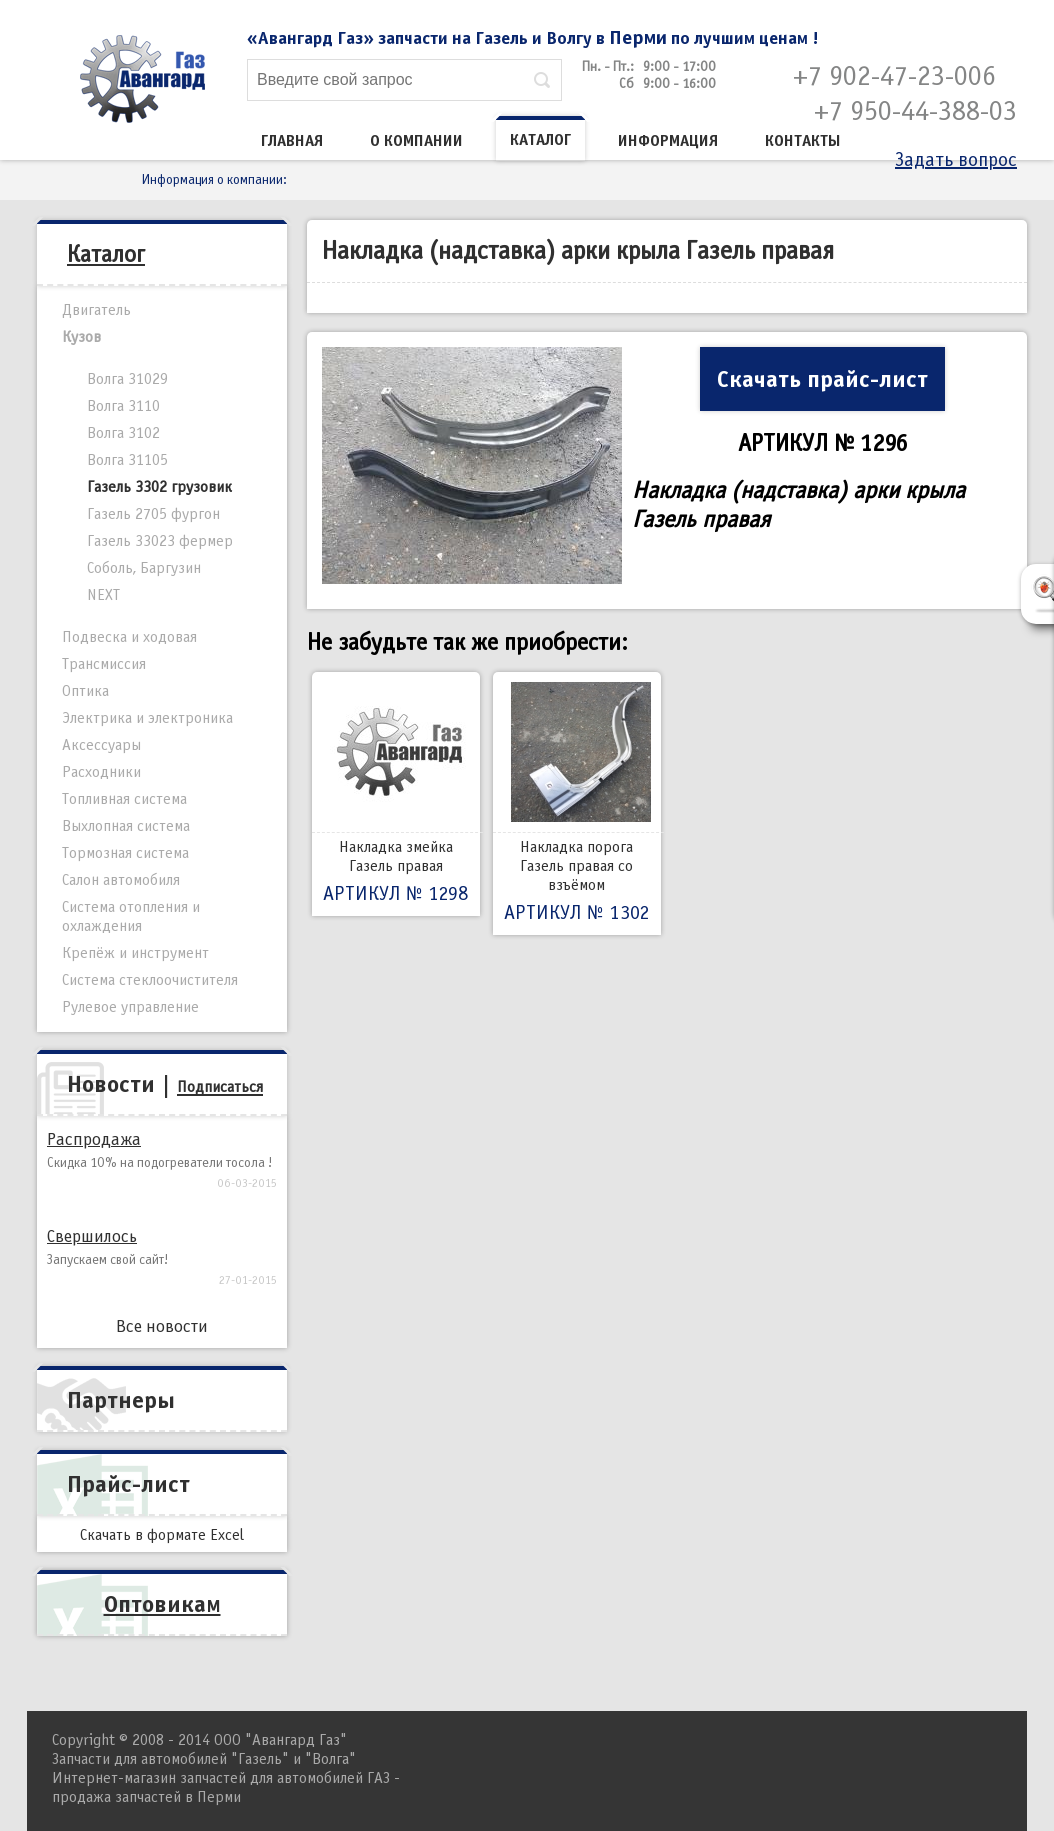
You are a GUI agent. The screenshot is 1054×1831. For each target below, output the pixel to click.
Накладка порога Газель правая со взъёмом (577, 803)
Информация (668, 141)
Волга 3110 (123, 406)
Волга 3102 (123, 433)
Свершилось (92, 1236)
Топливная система (124, 799)
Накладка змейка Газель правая (396, 794)
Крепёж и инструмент (135, 953)
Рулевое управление (130, 1007)
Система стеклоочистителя (150, 980)
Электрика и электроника (147, 718)
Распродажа (94, 1139)
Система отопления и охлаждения (131, 916)
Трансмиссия (104, 664)
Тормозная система (125, 853)
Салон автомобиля (121, 880)
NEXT (103, 595)
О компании (416, 141)
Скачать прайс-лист (822, 379)
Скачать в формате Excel (162, 1535)
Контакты (803, 141)
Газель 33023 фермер (160, 541)
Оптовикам (162, 1604)
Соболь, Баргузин (144, 568)
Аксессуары (101, 745)
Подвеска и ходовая (129, 637)
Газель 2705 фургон (153, 514)
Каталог (540, 140)
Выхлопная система (126, 826)
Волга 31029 (127, 379)
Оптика (85, 691)
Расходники (101, 772)
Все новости (162, 1326)
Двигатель (96, 310)
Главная (292, 141)
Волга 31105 (127, 460)
